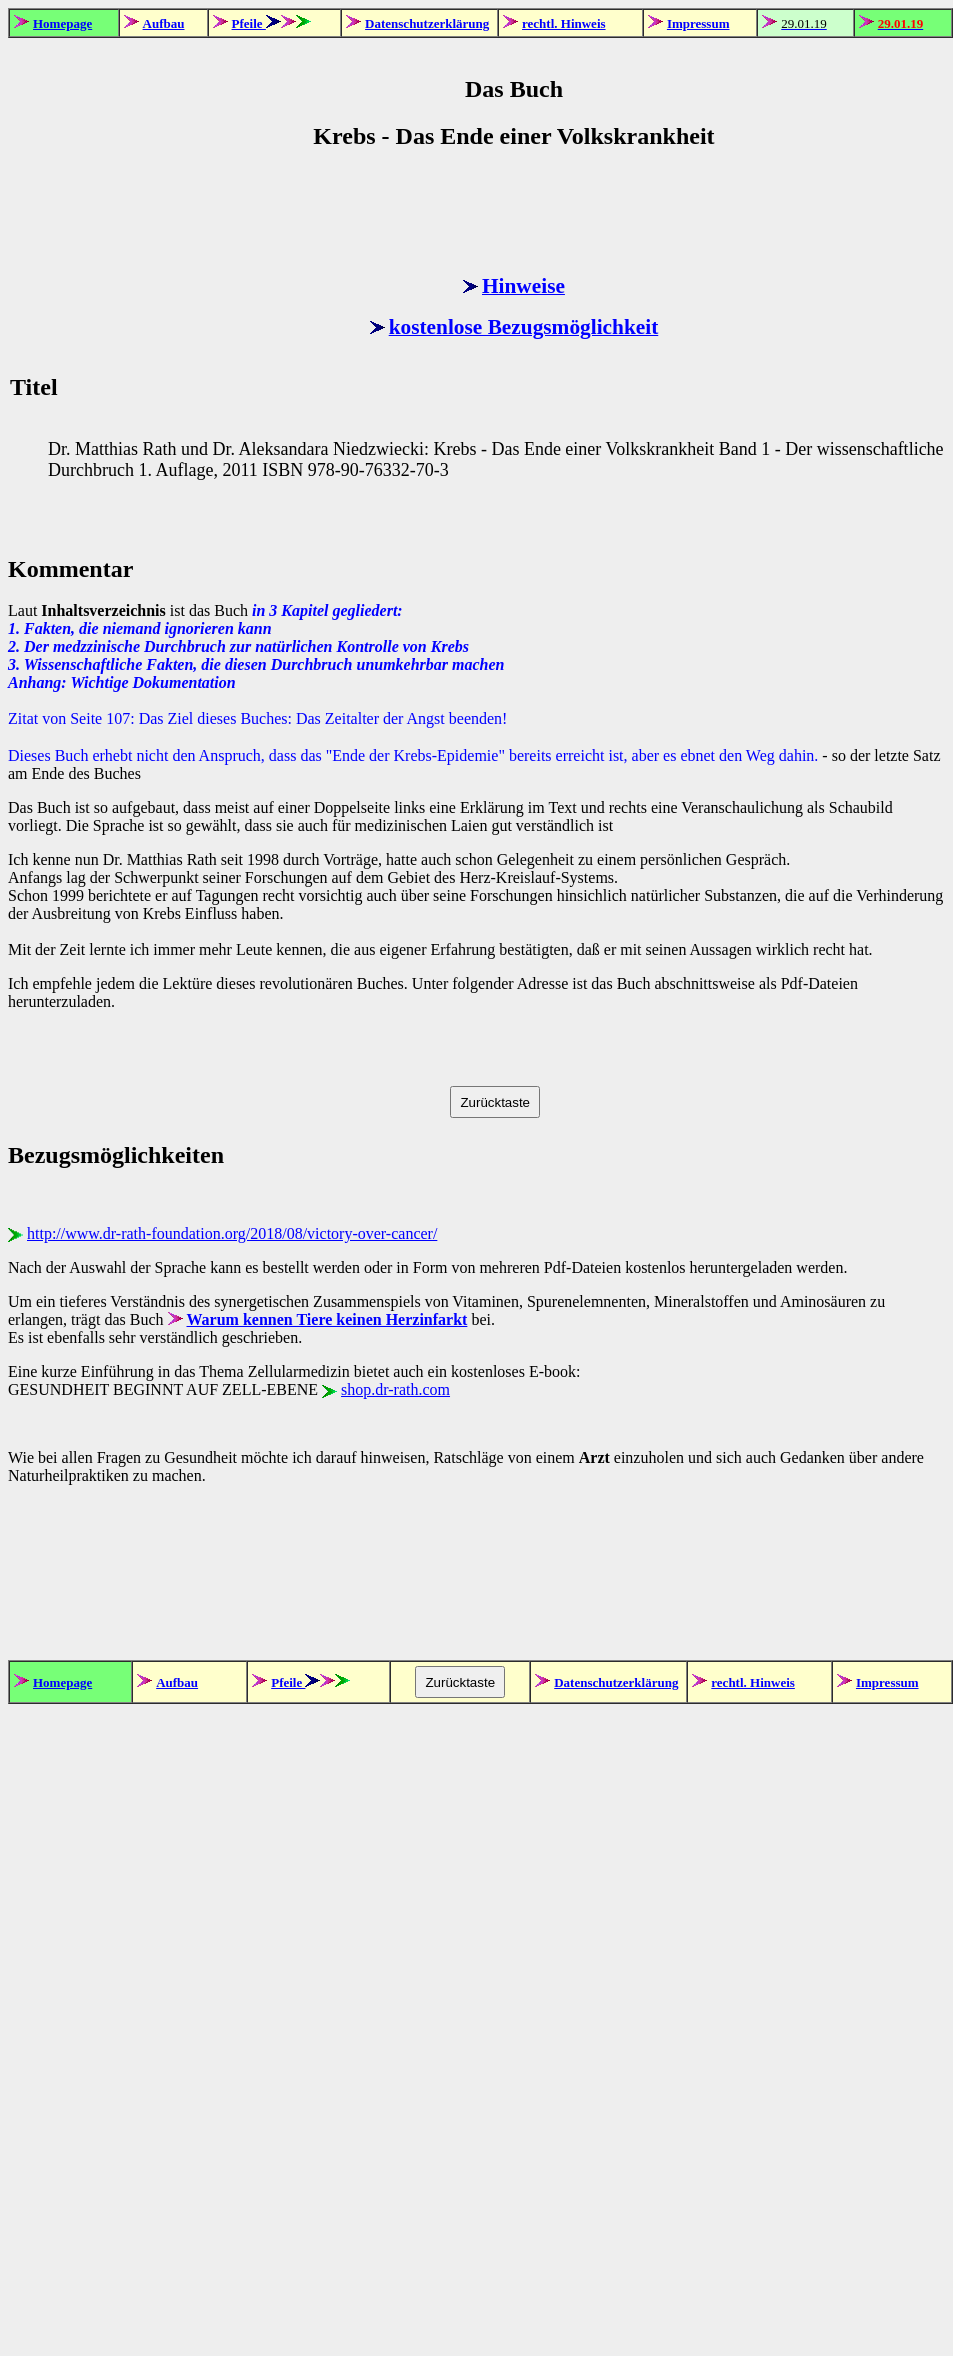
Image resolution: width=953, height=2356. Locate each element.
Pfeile (249, 23)
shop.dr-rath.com (395, 1389)
